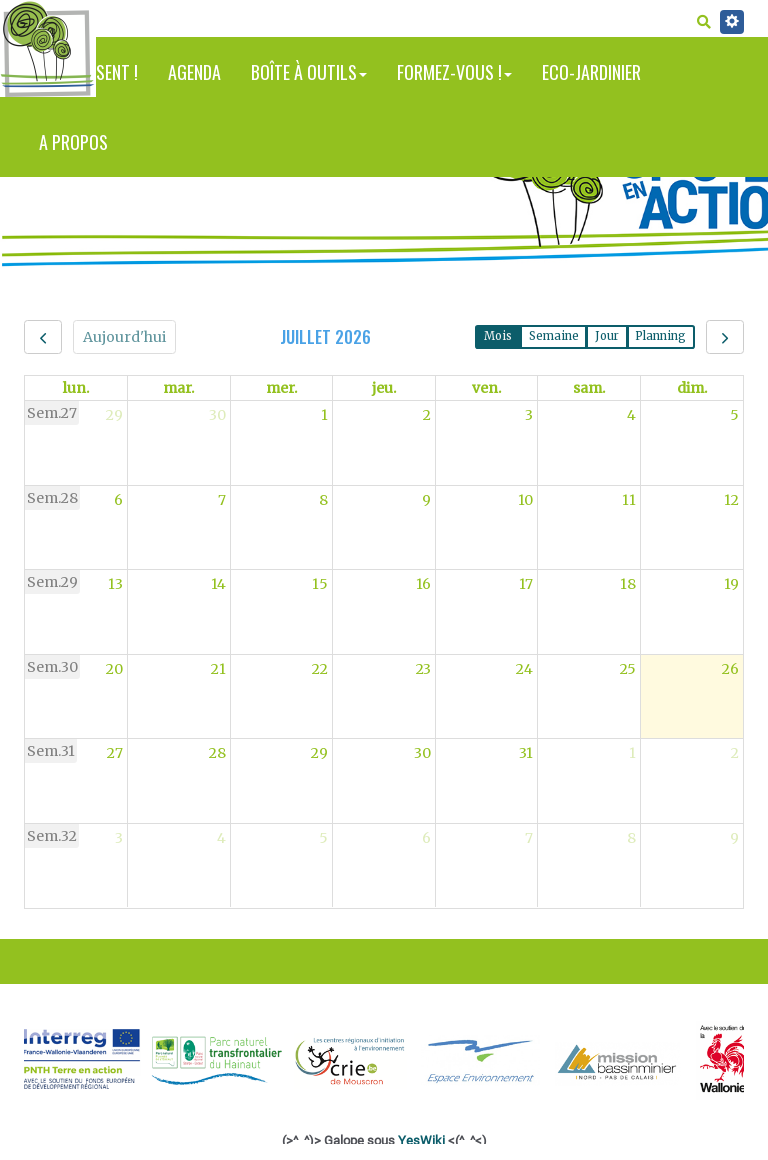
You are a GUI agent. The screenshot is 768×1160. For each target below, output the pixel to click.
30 (217, 415)
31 (526, 753)
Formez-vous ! (454, 72)
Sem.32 (52, 836)
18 (628, 584)
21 (218, 669)
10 (525, 500)
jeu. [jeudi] (384, 388)
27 (115, 753)
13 (115, 584)
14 (218, 584)
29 (114, 415)
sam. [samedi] (589, 388)
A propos (73, 142)
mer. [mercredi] (281, 388)
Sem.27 (52, 413)
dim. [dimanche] (692, 388)
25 (628, 669)
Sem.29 (52, 582)
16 (423, 584)
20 (114, 669)
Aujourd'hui (124, 337)
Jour (607, 336)
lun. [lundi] (76, 388)
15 (320, 584)
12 (731, 500)
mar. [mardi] (178, 388)
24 (524, 669)
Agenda (194, 72)
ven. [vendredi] (486, 388)
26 (730, 669)
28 (217, 753)
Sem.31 (51, 751)
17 (526, 584)
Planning (660, 336)
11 (629, 500)
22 (320, 669)
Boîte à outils (309, 72)
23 (423, 669)
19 (731, 584)
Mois (498, 336)
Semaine (554, 336)
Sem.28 (52, 498)
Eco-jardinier (591, 72)
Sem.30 (52, 667)
